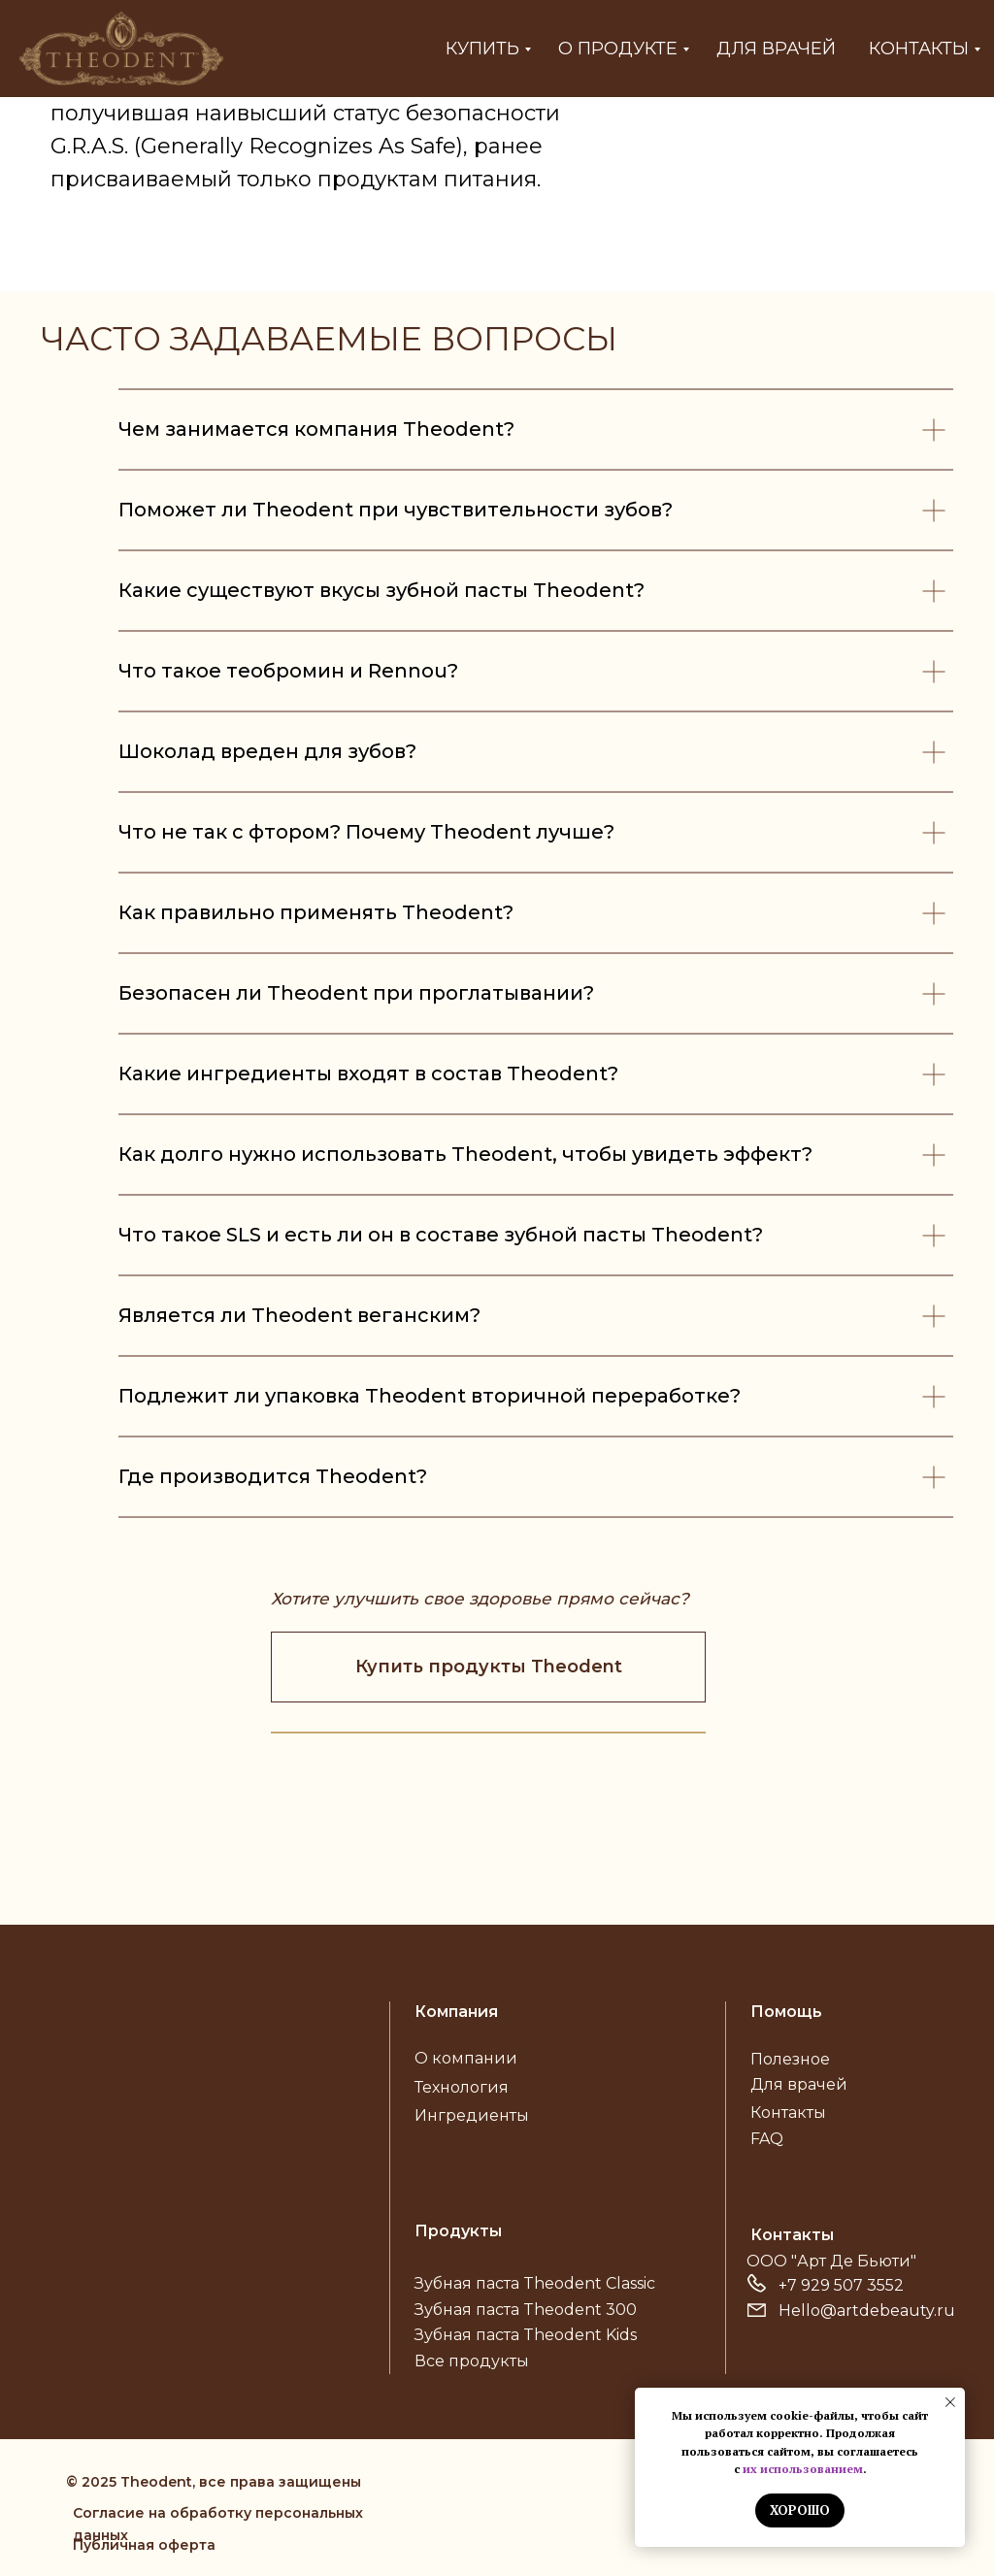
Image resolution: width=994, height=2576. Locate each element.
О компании (465, 2058)
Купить (482, 48)
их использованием (803, 2468)
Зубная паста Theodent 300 (525, 2309)
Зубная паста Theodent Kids (525, 2335)
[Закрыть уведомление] (950, 2402)
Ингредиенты (471, 2115)
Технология (461, 2087)
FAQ (766, 2139)
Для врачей (776, 48)
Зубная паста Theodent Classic (534, 2283)
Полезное (790, 2059)
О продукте (618, 48)
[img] (182, 2049)
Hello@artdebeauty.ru (867, 2310)
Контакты (919, 48)
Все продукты (471, 2361)
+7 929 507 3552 (841, 2285)
